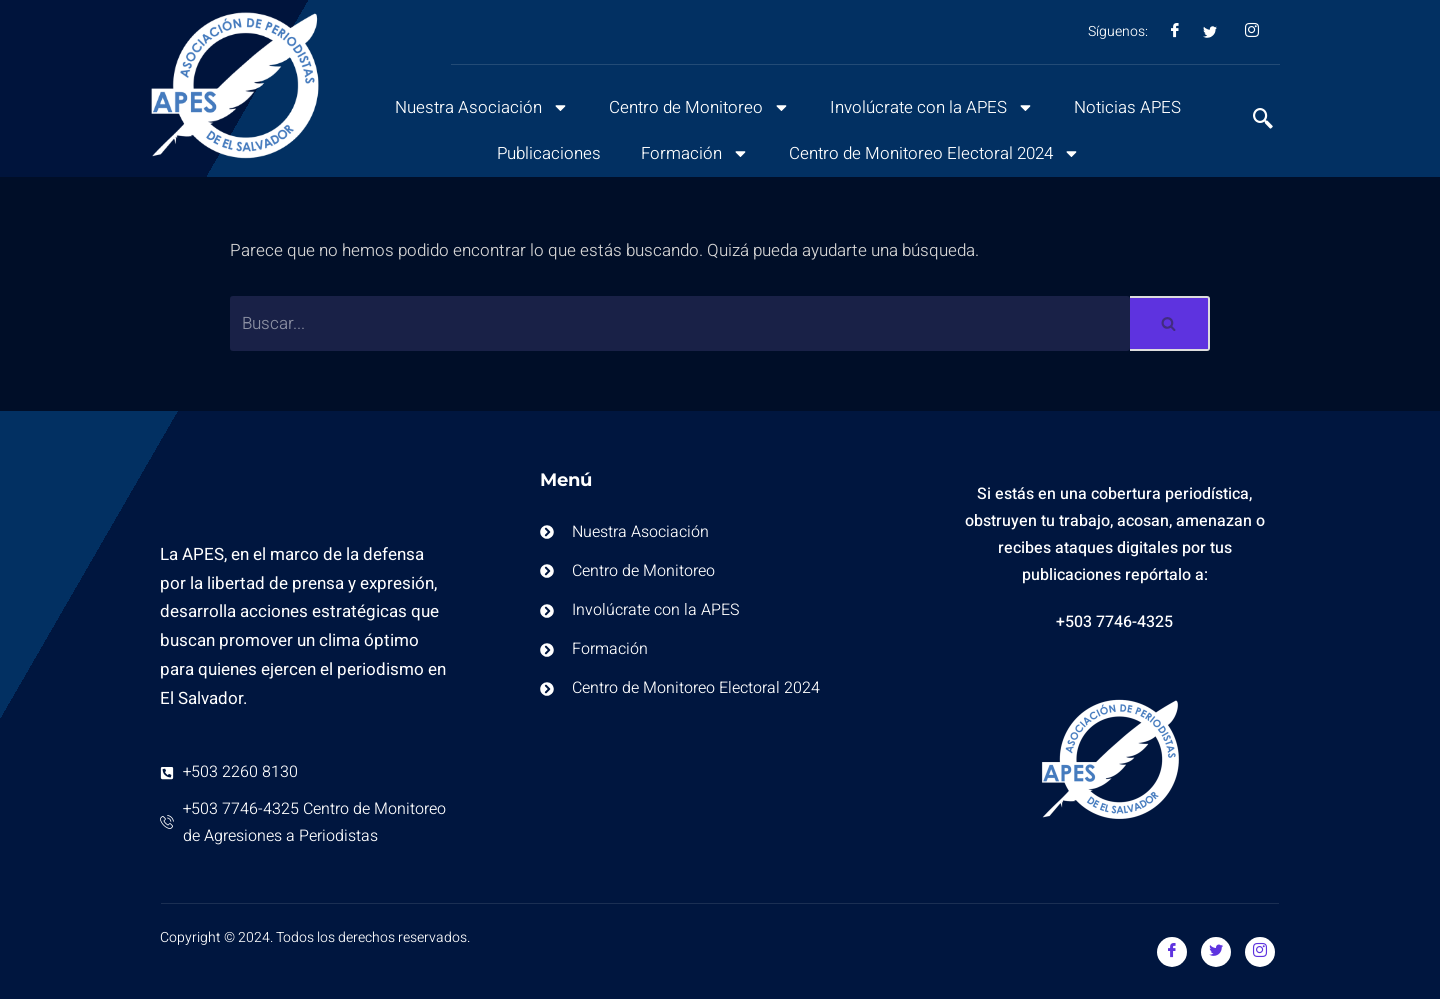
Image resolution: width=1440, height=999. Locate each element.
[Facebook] (1172, 952)
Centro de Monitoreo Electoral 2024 (935, 153)
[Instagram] (1260, 952)
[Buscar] (680, 323)
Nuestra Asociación (479, 107)
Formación (693, 153)
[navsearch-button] (1253, 121)
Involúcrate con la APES (933, 107)
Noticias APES (1130, 107)
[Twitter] (1216, 952)
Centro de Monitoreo (698, 107)
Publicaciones (546, 153)
